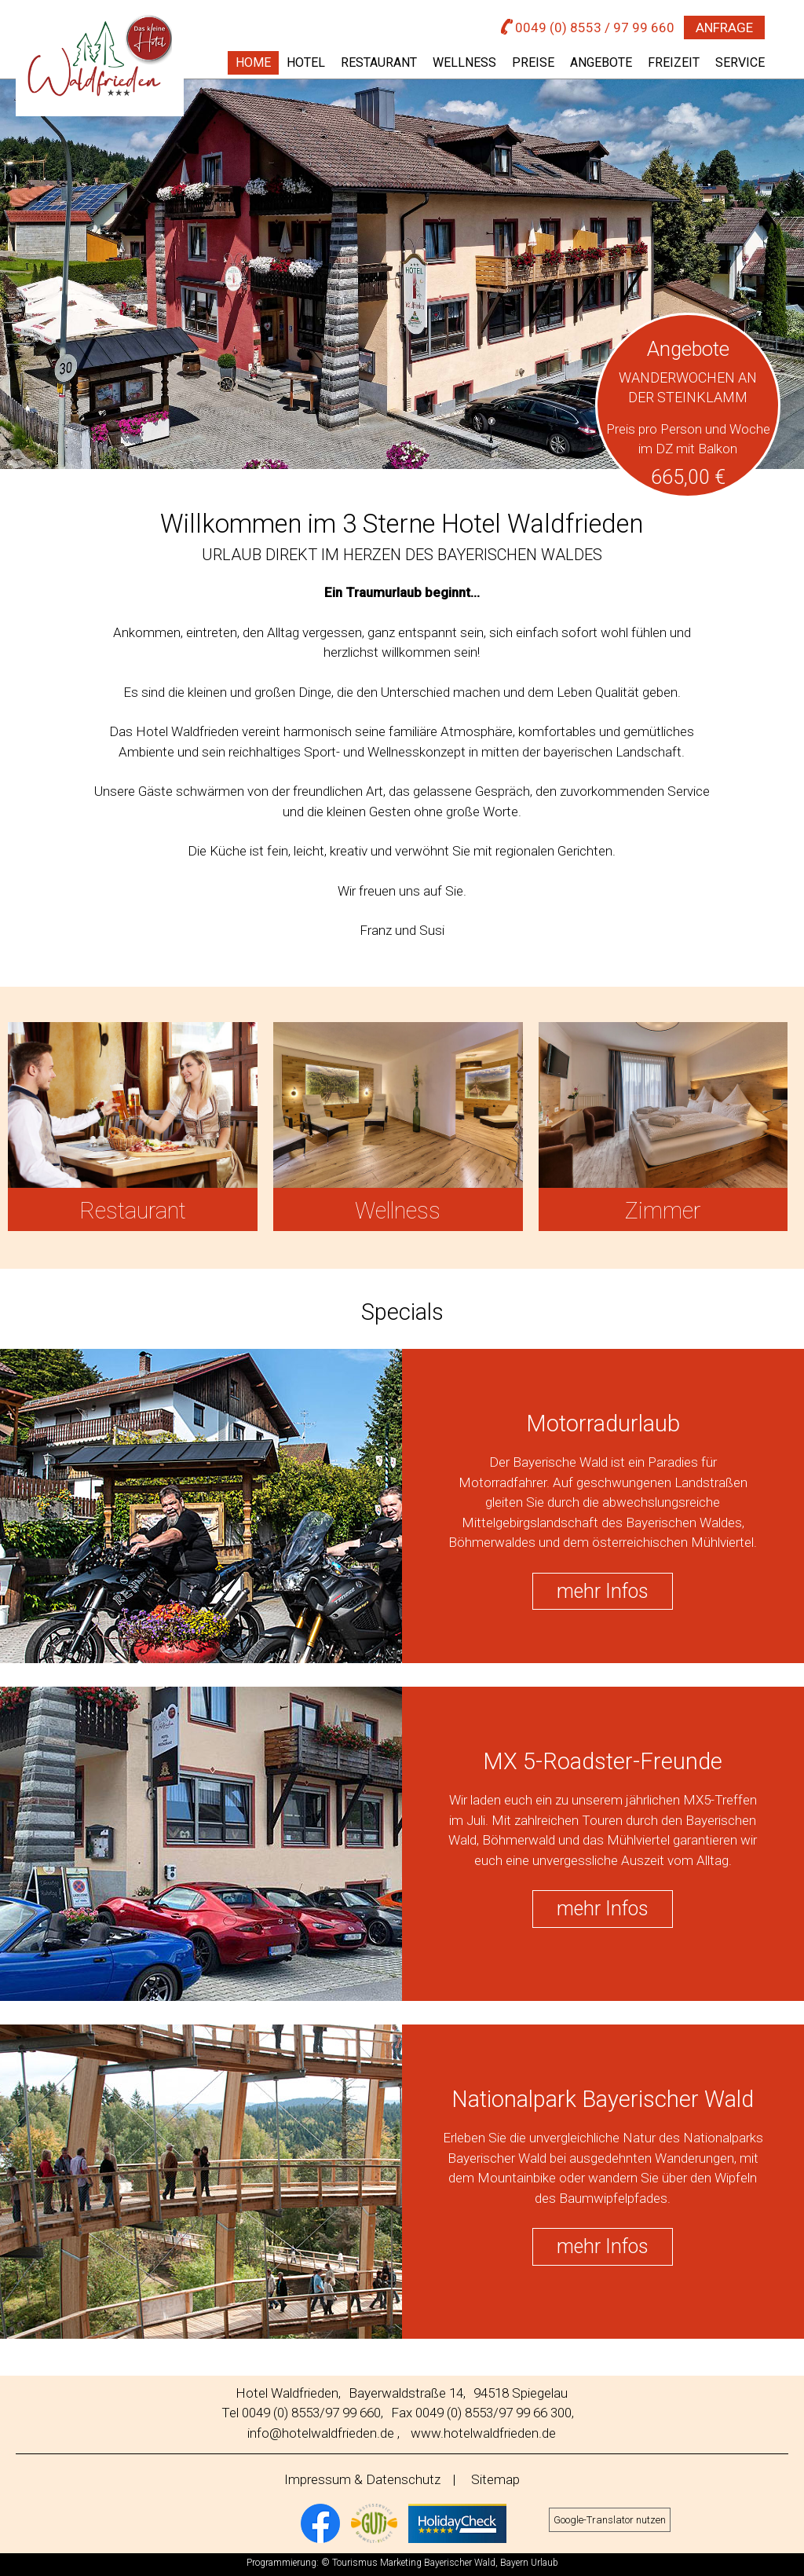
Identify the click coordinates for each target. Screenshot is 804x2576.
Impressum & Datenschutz (362, 2479)
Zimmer (663, 1210)
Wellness (464, 62)
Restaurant (379, 62)
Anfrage (724, 27)
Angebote (601, 62)
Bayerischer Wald (459, 2562)
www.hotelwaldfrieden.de (483, 2433)
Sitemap (495, 2479)
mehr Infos (603, 1591)
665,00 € (688, 477)
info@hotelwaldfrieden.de (320, 2433)
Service (740, 62)
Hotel (306, 62)
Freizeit (674, 62)
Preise (533, 62)
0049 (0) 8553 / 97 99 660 (587, 27)
